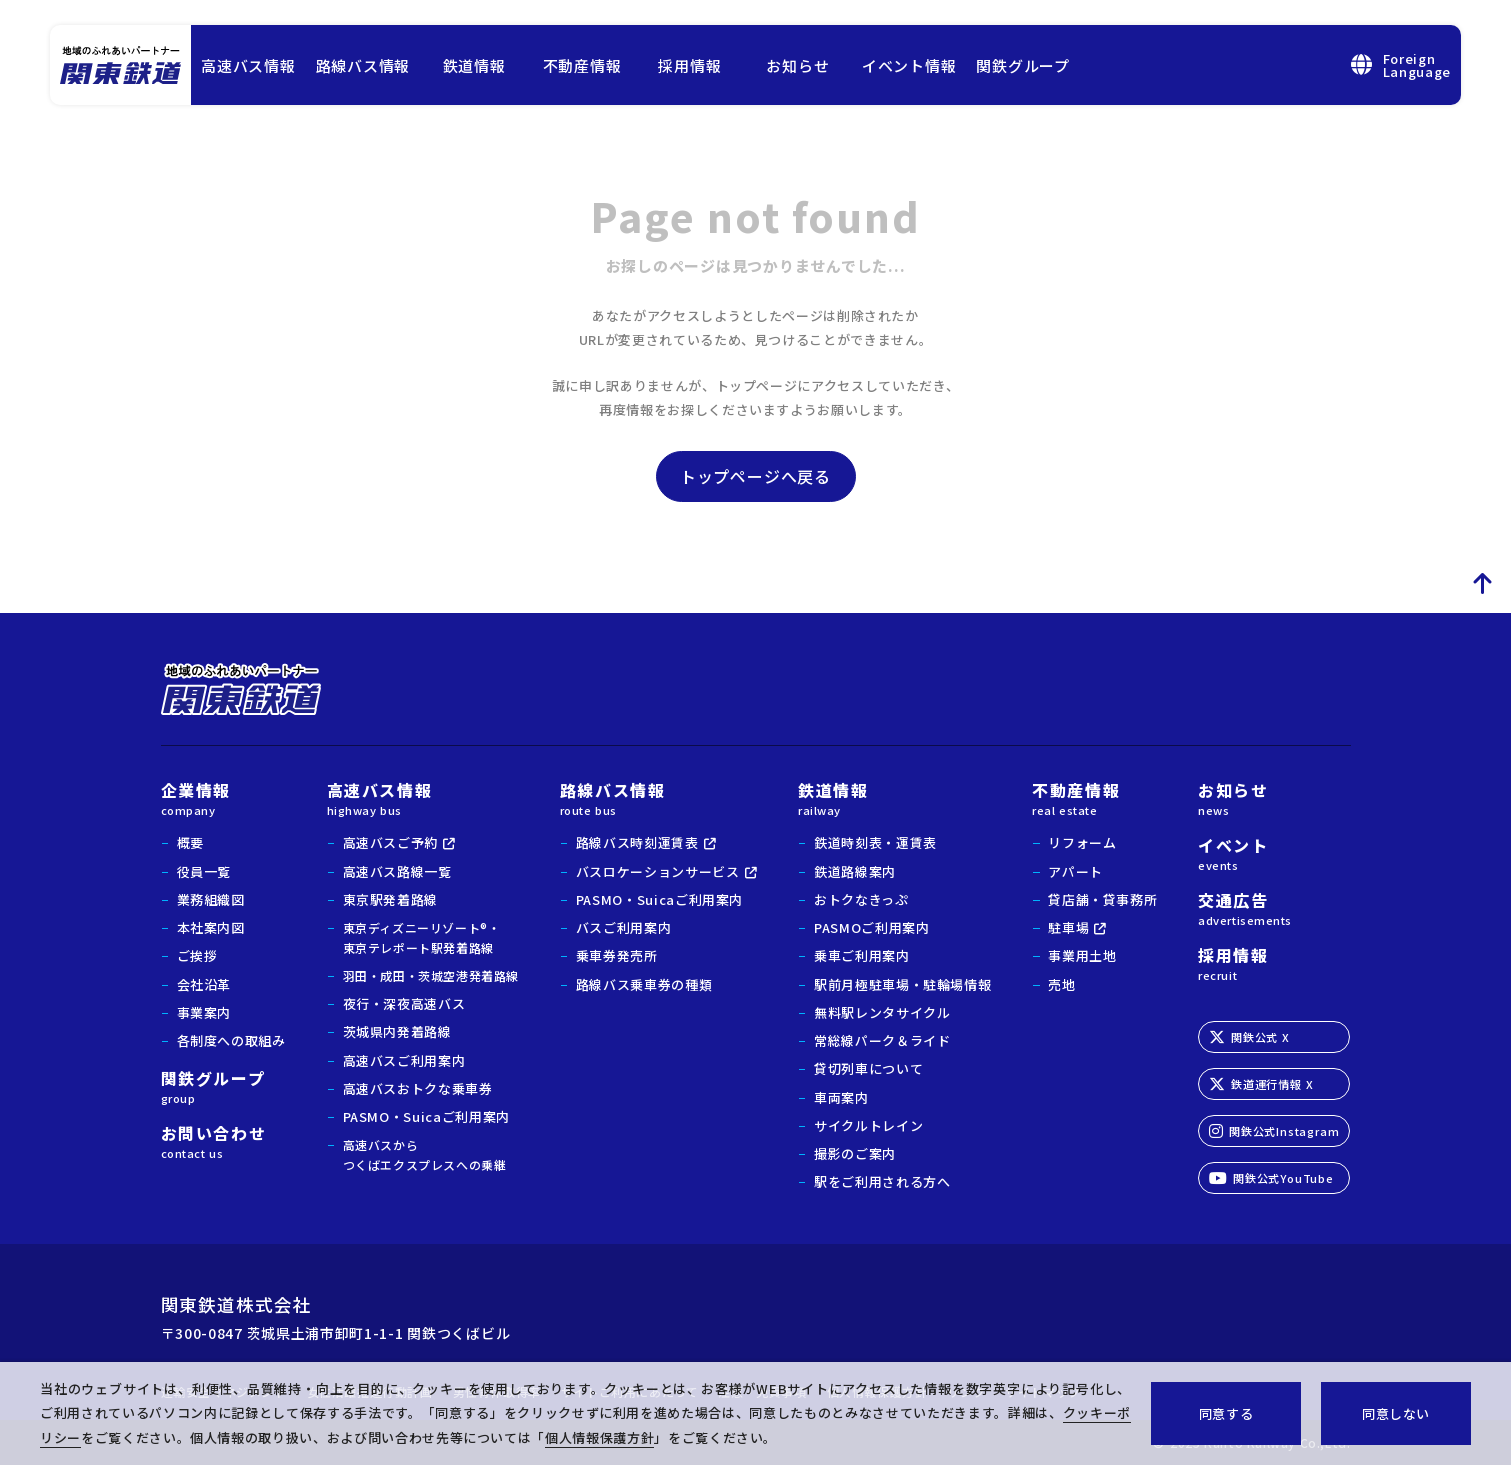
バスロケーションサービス (658, 871)
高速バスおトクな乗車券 (418, 1088)
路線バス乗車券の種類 (644, 984)
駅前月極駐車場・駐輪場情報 (902, 984)
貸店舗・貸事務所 (1102, 899)
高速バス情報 (248, 65)
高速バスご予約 (391, 842)
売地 (1061, 984)
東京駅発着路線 (391, 899)
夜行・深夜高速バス (404, 1003)
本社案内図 (211, 927)
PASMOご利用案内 (872, 927)
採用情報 (689, 65)
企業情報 (223, 797)
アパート (1075, 871)
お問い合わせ (223, 1140)
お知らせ (797, 65)
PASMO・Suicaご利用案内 (426, 1116)
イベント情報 (909, 65)
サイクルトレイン (868, 1125)
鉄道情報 (474, 65)
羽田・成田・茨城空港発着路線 (431, 975)
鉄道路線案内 (855, 871)
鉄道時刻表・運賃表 (875, 842)
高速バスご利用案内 (404, 1060)
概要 (190, 842)
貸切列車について (868, 1068)
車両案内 (841, 1097)
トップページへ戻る (755, 476)
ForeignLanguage (1401, 65)
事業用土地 (1082, 955)
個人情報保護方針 (599, 1437)
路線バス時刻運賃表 (637, 842)
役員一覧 (204, 871)
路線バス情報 (363, 65)
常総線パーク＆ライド (882, 1040)
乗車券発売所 (617, 955)
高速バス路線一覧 (397, 871)
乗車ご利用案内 (862, 955)
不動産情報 (582, 65)
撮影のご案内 (855, 1153)
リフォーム (1082, 842)
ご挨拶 (197, 955)
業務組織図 (211, 899)
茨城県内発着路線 (397, 1031)
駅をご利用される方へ (882, 1181)
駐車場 (1068, 927)
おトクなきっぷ (861, 899)
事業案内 (204, 1012)
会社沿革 (204, 984)
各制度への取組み (231, 1040)
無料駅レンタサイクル (882, 1012)
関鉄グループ (1023, 65)
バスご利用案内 (624, 927)
